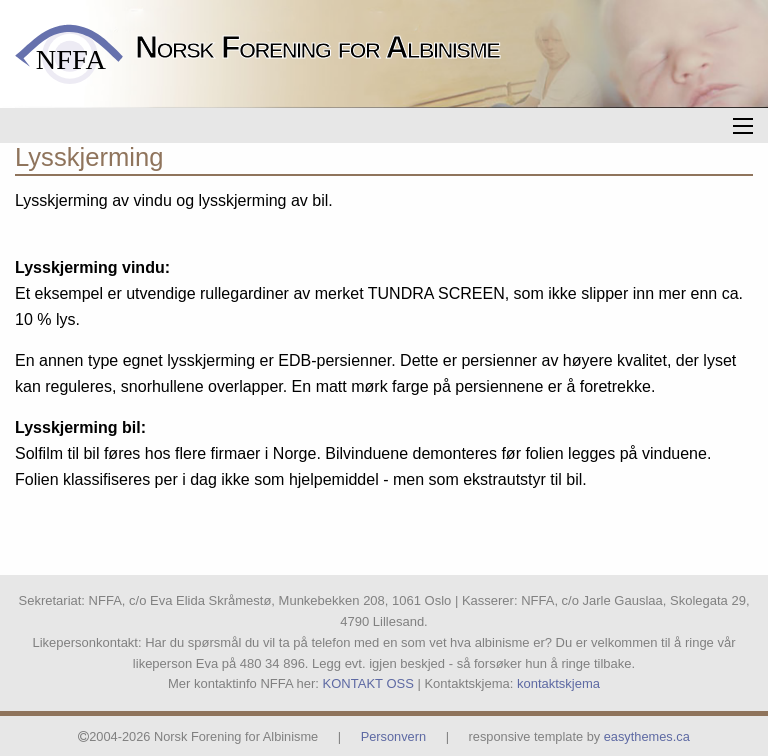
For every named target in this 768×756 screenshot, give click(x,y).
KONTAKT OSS (368, 683)
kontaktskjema (558, 683)
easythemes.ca (647, 736)
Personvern (393, 736)
